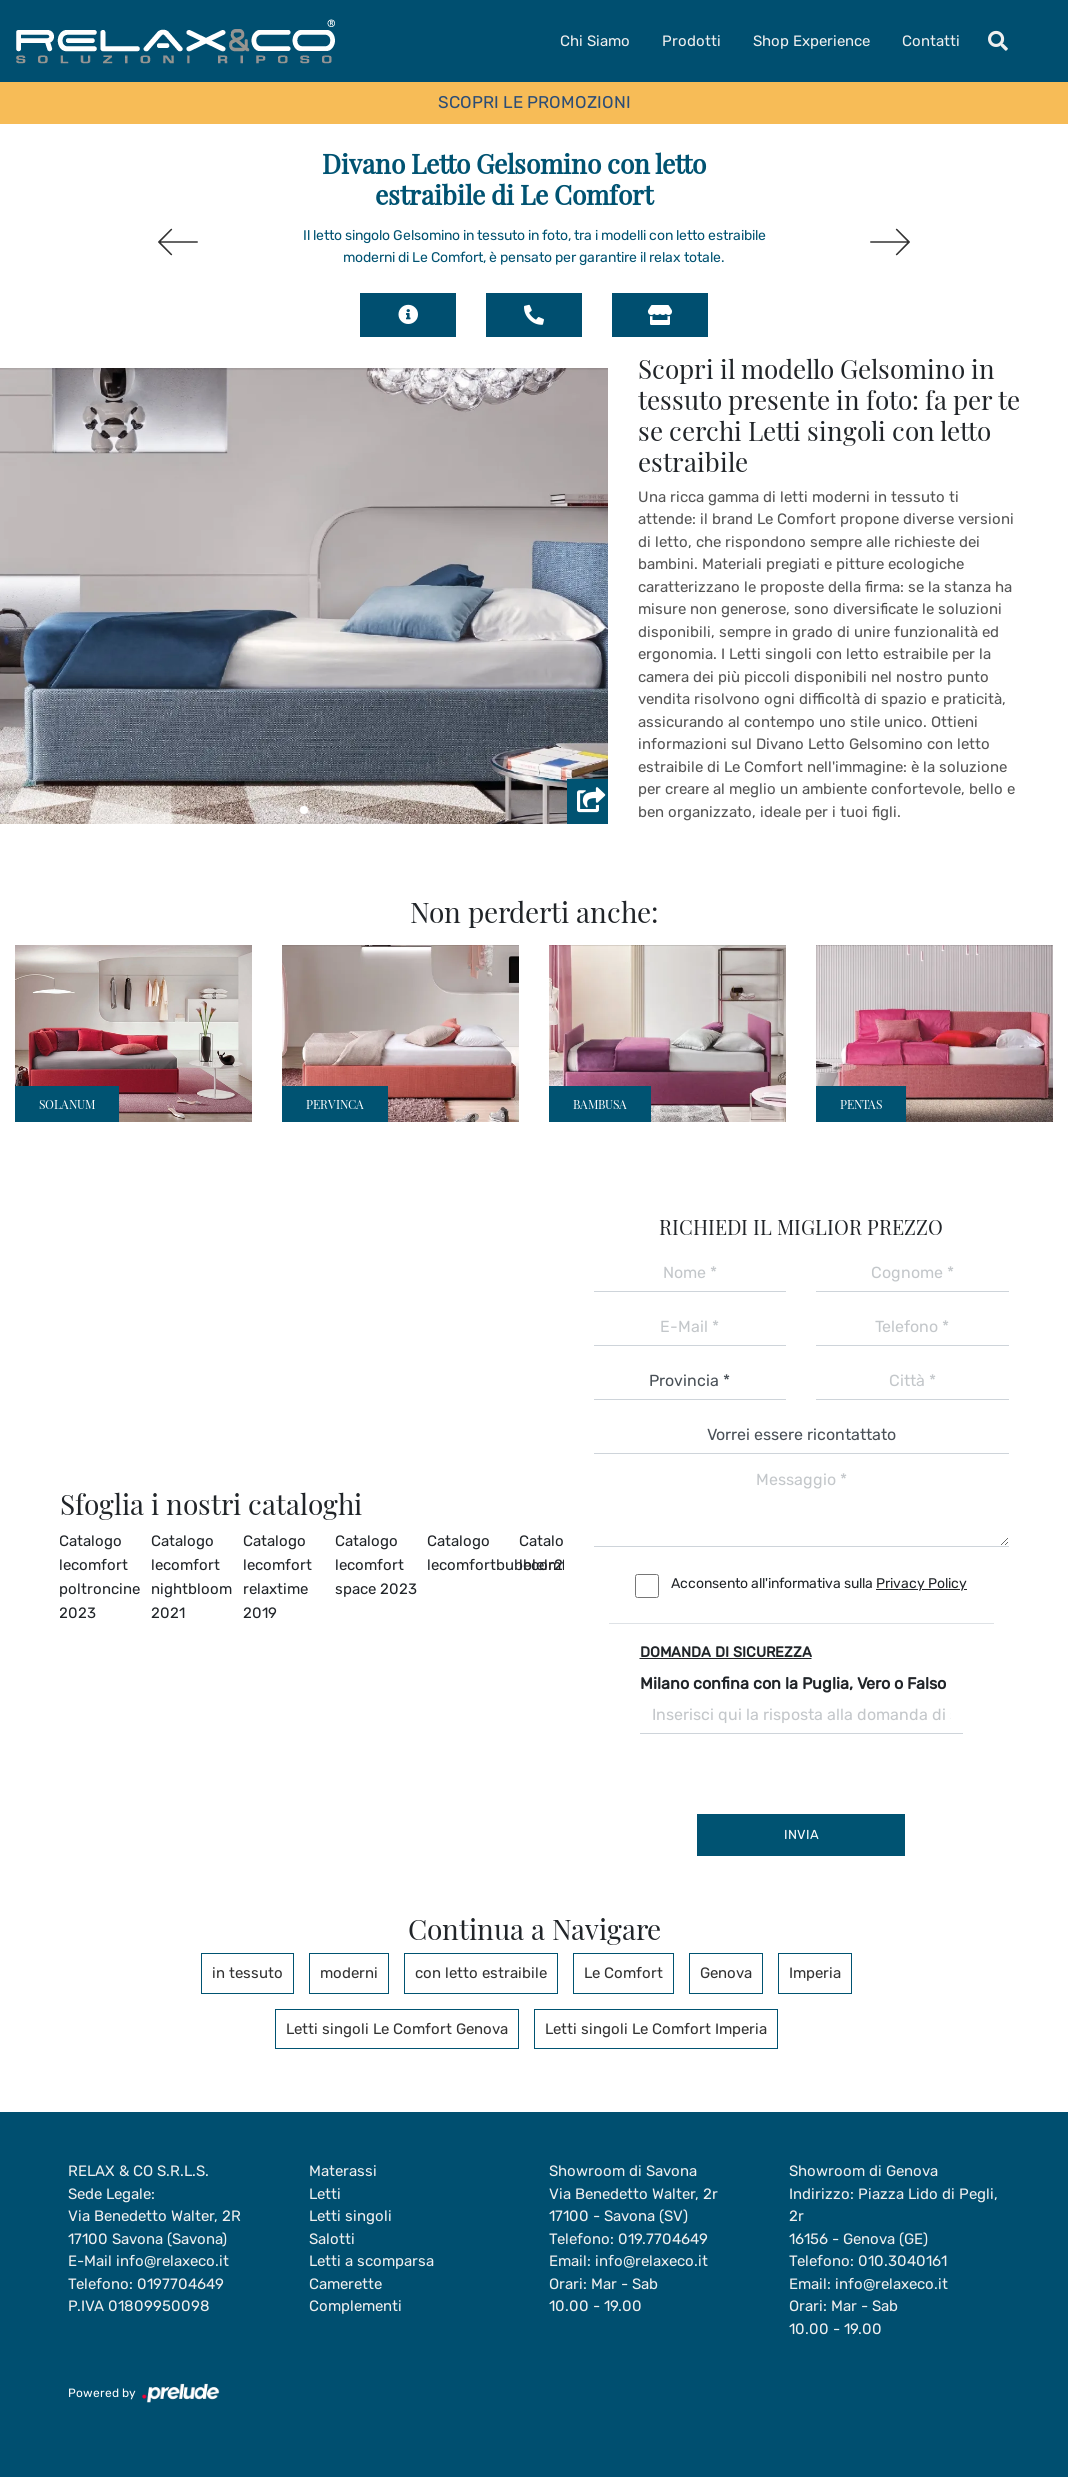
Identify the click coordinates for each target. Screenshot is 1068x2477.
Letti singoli (350, 2216)
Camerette (345, 2284)
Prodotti (691, 41)
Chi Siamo (595, 41)
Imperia (815, 1973)
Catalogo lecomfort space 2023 (376, 1565)
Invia (801, 1834)
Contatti (931, 41)
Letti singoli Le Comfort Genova (397, 2029)
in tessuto (247, 1973)
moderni (349, 1973)
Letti (325, 2194)
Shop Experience (811, 41)
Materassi (343, 2171)
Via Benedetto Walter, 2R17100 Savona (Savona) (154, 2227)
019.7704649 (663, 2239)
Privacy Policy (921, 1583)
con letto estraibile (481, 1973)
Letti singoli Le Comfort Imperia (656, 2029)
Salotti (332, 2239)
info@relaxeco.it (172, 2261)
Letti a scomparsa (371, 2261)
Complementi (355, 2306)
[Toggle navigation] (998, 41)
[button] (304, 810)
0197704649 (180, 2284)
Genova (726, 1973)
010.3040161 (902, 2261)
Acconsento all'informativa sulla (819, 1583)
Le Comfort (623, 1973)
